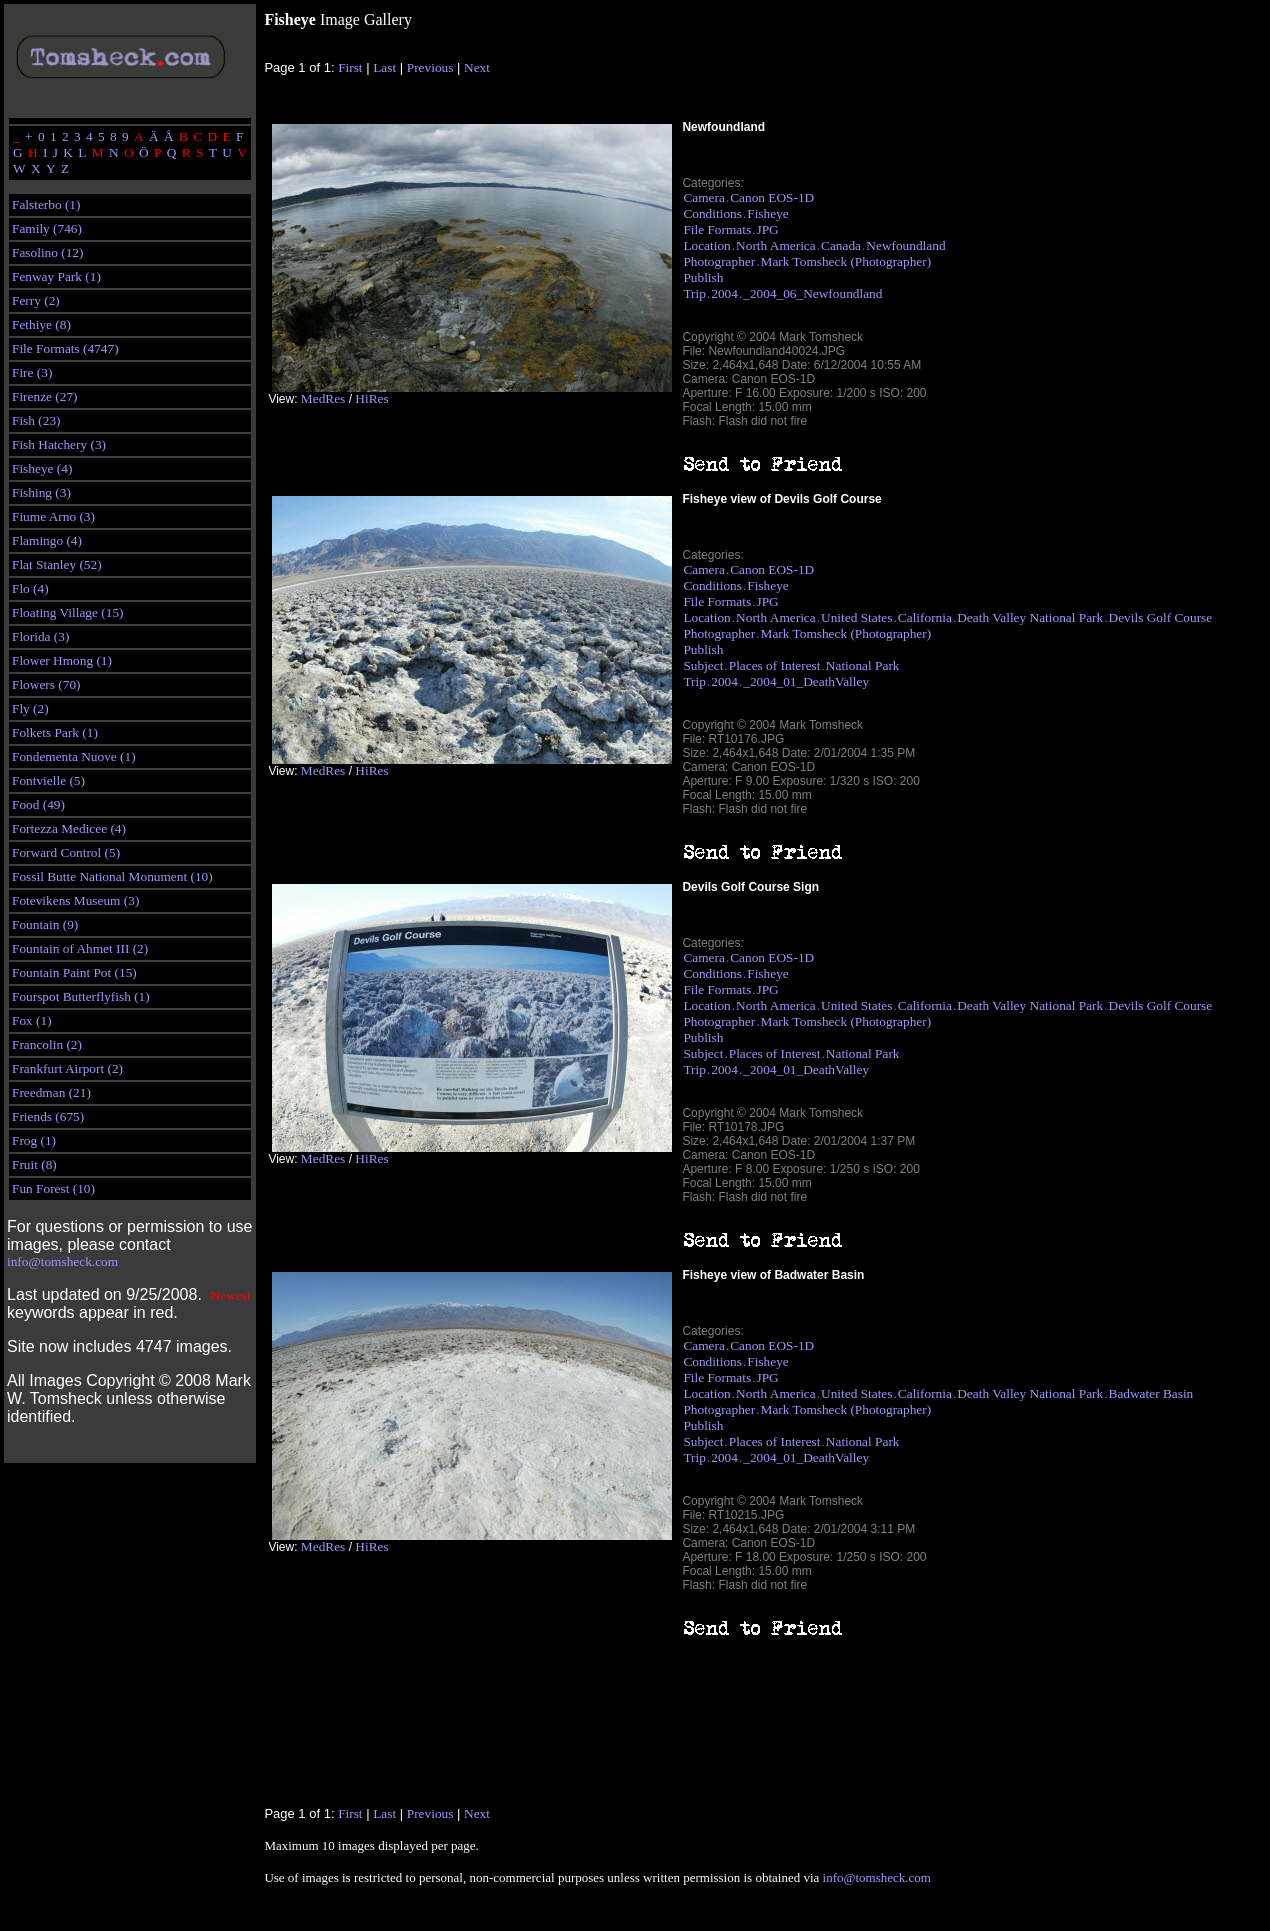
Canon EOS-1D (772, 197)
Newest (231, 1295)
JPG (768, 229)
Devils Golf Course (1161, 617)
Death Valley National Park (1030, 617)
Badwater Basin (1151, 1393)
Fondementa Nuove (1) (74, 756)
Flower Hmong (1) (62, 660)
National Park (863, 665)
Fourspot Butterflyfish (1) (81, 996)
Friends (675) (48, 1116)
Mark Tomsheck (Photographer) (846, 261)
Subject (703, 665)
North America (776, 245)
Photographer (719, 261)
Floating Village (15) (68, 612)
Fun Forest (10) (53, 1188)
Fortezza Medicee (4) (69, 828)
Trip (694, 293)
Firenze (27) (45, 396)
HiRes (371, 398)
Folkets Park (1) (55, 732)
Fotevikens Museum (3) (75, 900)
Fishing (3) (41, 492)
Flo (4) (30, 588)
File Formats (717, 229)
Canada (841, 245)
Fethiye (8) (41, 324)
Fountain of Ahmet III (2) (80, 948)
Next (477, 67)
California (925, 617)
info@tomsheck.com (62, 1261)
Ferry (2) (36, 300)
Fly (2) (30, 708)
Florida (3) (40, 636)
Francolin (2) (47, 1044)
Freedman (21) (51, 1092)
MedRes (323, 398)
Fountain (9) (45, 924)
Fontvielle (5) (48, 780)
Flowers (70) (46, 684)
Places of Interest (775, 665)
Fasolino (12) (47, 252)
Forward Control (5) (66, 852)
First (350, 67)
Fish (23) (36, 420)
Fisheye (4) (42, 468)
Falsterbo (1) (46, 204)
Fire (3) (32, 372)
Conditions (712, 213)
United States (856, 617)
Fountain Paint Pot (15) (74, 972)
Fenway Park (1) (56, 276)
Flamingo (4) (47, 540)
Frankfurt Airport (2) (67, 1068)
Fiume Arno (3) (53, 516)
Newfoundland (905, 245)
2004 (724, 293)
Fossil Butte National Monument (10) (112, 876)
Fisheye (767, 213)
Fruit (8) (34, 1164)
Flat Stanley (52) (57, 564)
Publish (703, 277)
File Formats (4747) (65, 348)
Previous (430, 67)
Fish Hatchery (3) (59, 444)
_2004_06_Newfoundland (812, 293)
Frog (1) (34, 1140)
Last (384, 67)
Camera (703, 197)
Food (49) (38, 804)
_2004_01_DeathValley (806, 681)
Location (706, 245)
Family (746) (47, 228)
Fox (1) (32, 1020)
